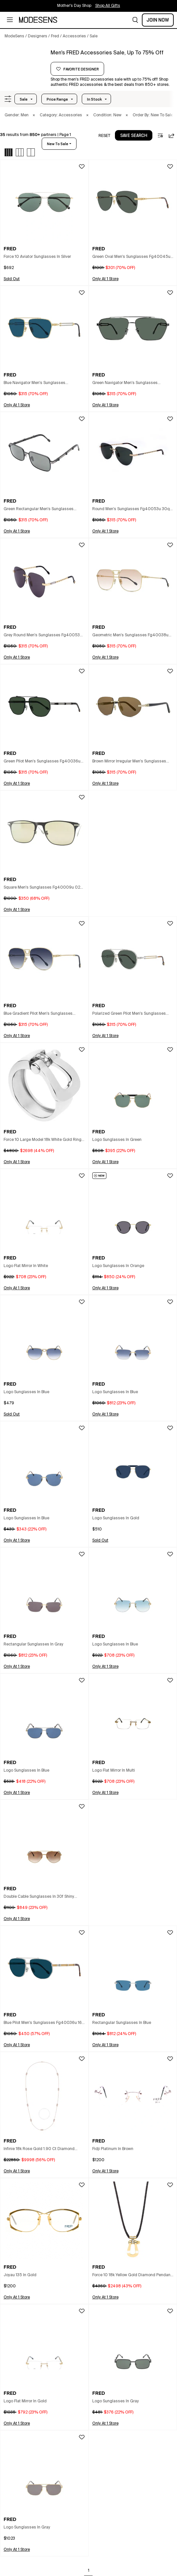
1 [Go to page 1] (88, 2571)
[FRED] (25, 61)
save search (133, 135)
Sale (24, 99)
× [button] (34, 115)
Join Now (157, 20)
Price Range (57, 99)
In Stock (94, 99)
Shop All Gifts (107, 6)
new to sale (57, 144)
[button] (135, 20)
